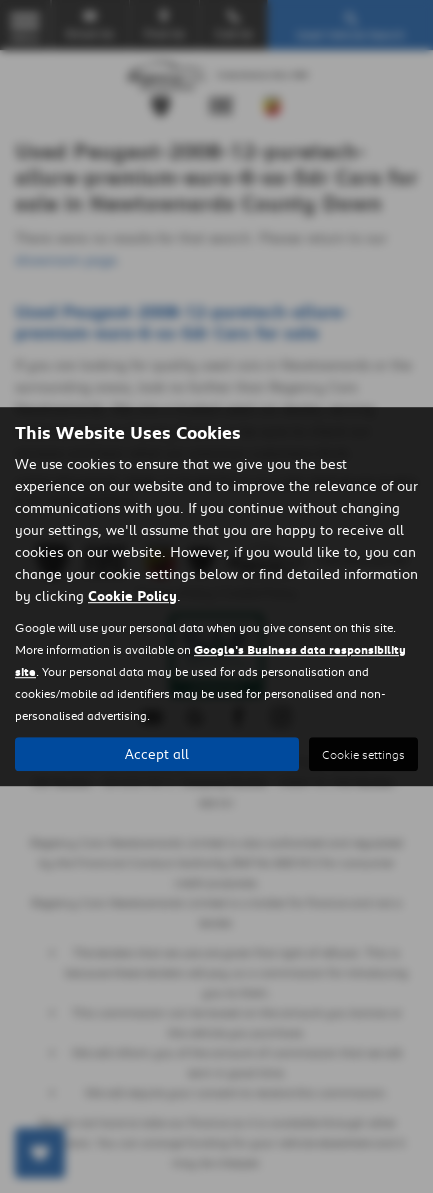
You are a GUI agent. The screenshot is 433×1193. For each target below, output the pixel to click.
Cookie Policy (132, 596)
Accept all (157, 754)
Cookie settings (363, 754)
